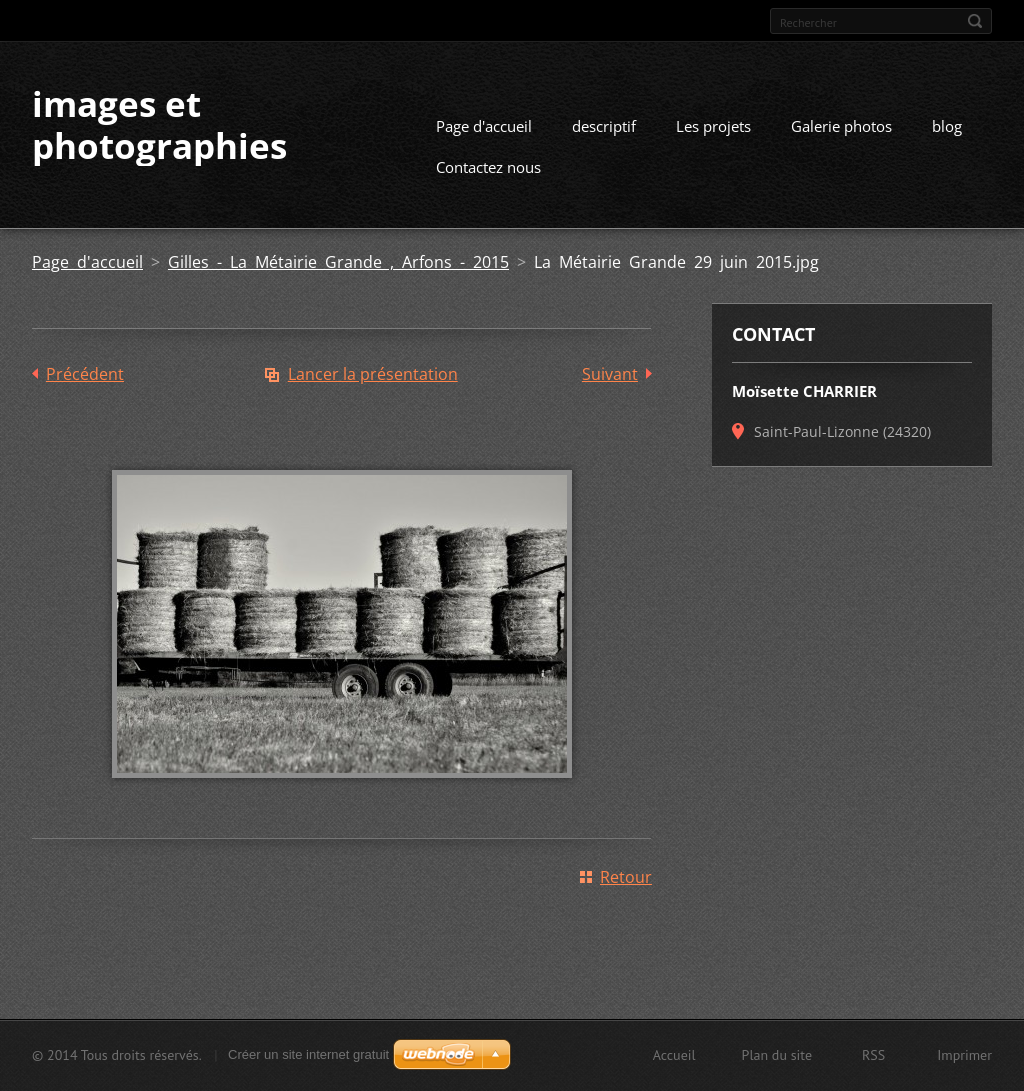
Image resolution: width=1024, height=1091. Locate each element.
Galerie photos (841, 126)
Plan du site (777, 1055)
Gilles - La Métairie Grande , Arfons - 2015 (338, 262)
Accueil (674, 1055)
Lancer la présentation (373, 374)
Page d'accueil (484, 126)
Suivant (610, 374)
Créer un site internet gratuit (308, 1054)
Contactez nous (488, 167)
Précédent (85, 374)
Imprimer (964, 1055)
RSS (873, 1055)
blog (947, 126)
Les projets (713, 126)
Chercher (975, 21)
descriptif (604, 126)
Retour (626, 877)
